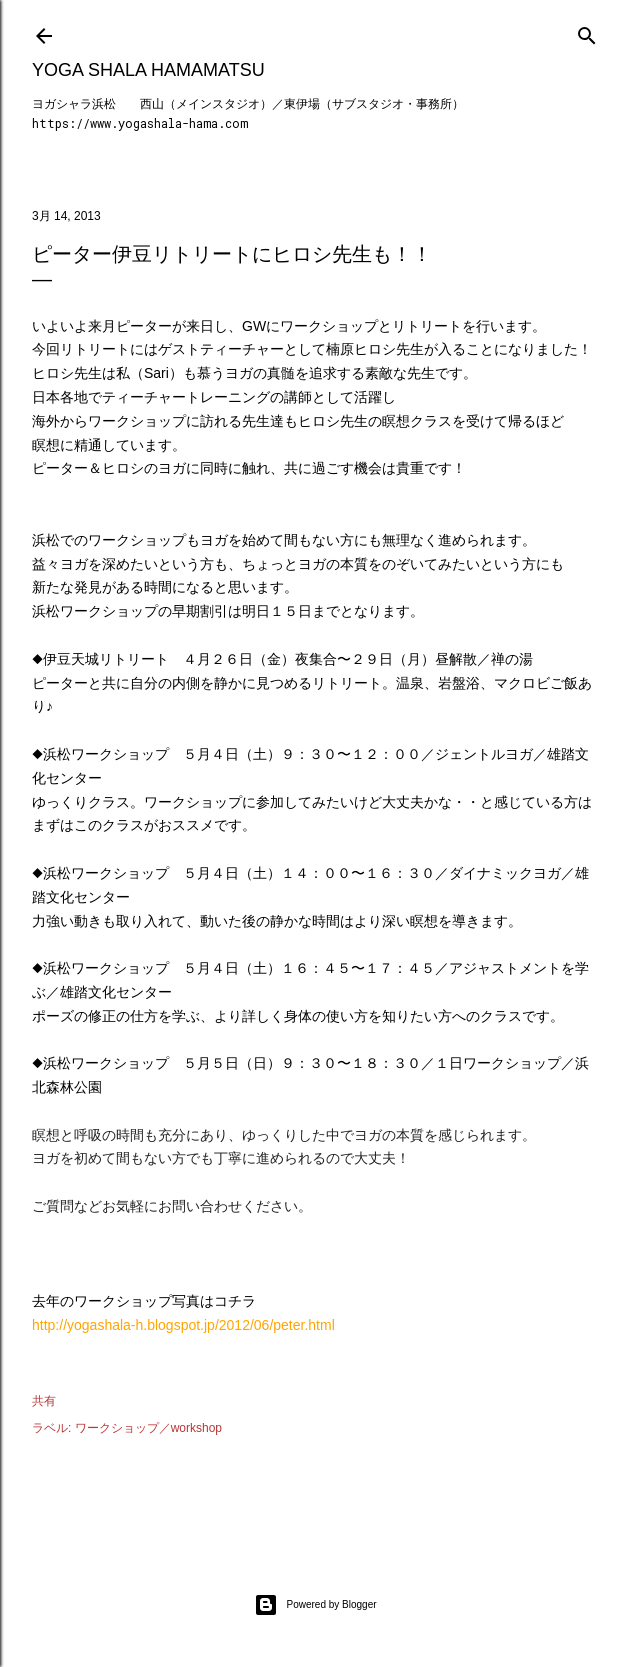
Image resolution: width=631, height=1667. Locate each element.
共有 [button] (44, 1401)
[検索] (587, 31)
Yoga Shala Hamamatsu (148, 70)
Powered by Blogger (315, 1605)
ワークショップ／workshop (148, 1428)
